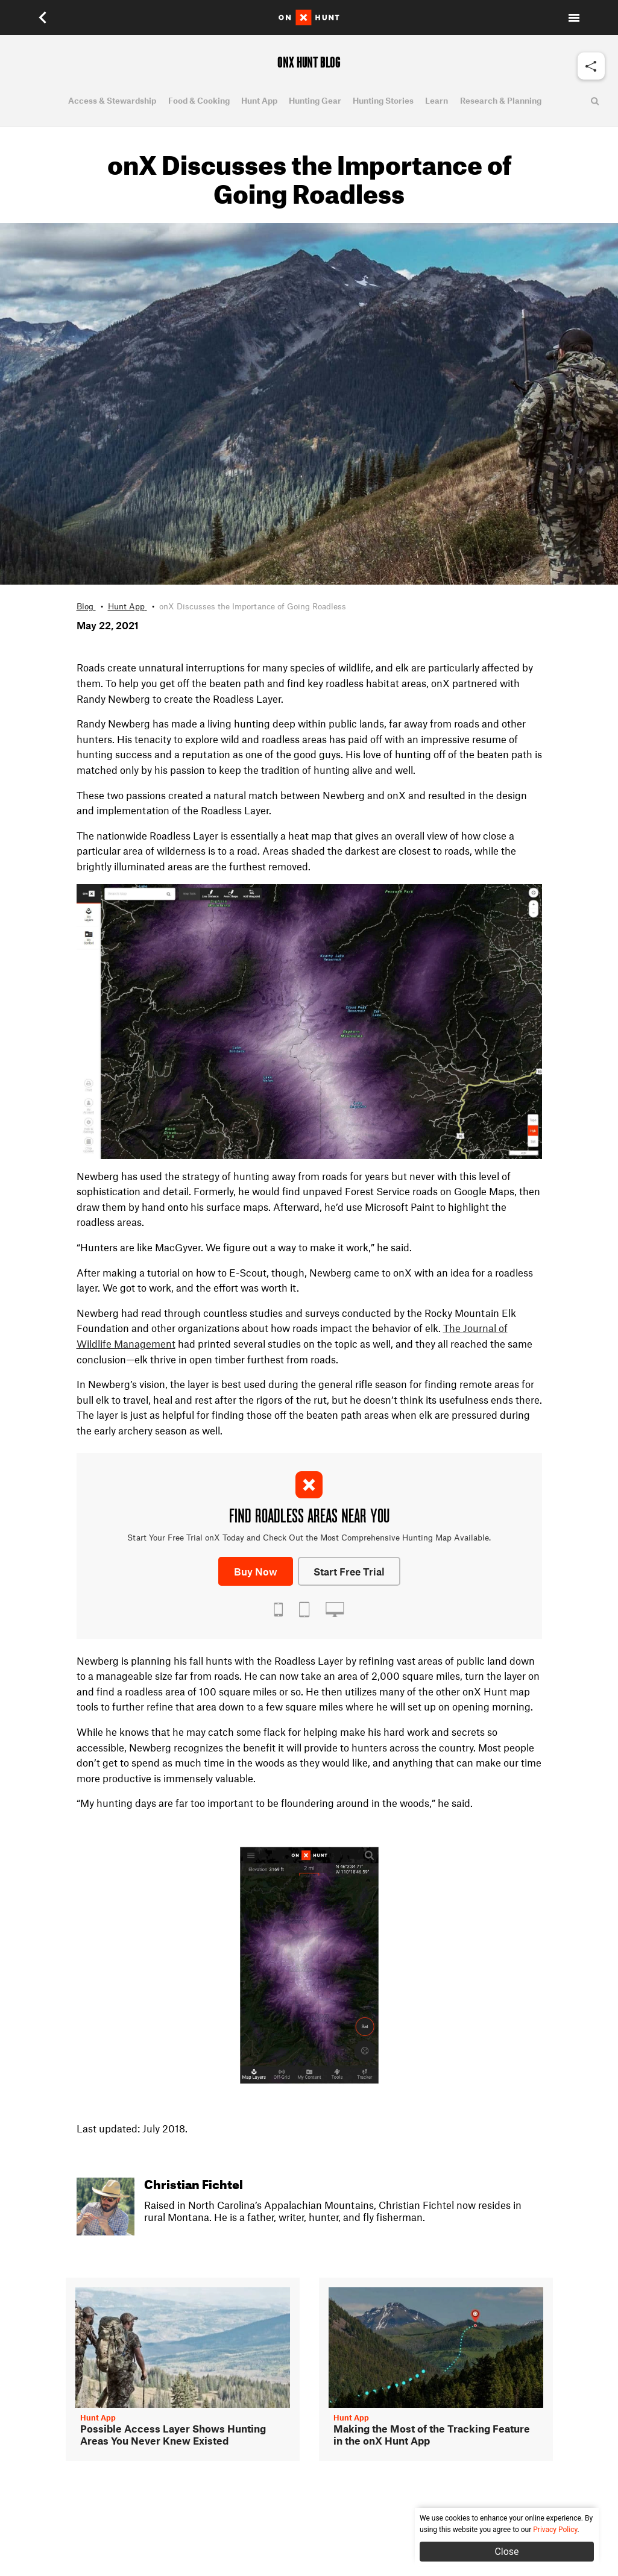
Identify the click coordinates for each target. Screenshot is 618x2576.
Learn (436, 101)
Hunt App (259, 101)
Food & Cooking (199, 101)
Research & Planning (500, 101)
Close (506, 2551)
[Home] (309, 17)
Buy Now (255, 1571)
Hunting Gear (315, 101)
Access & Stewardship (112, 101)
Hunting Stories (383, 101)
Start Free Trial (349, 1571)
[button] (44, 17)
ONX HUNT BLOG (308, 62)
